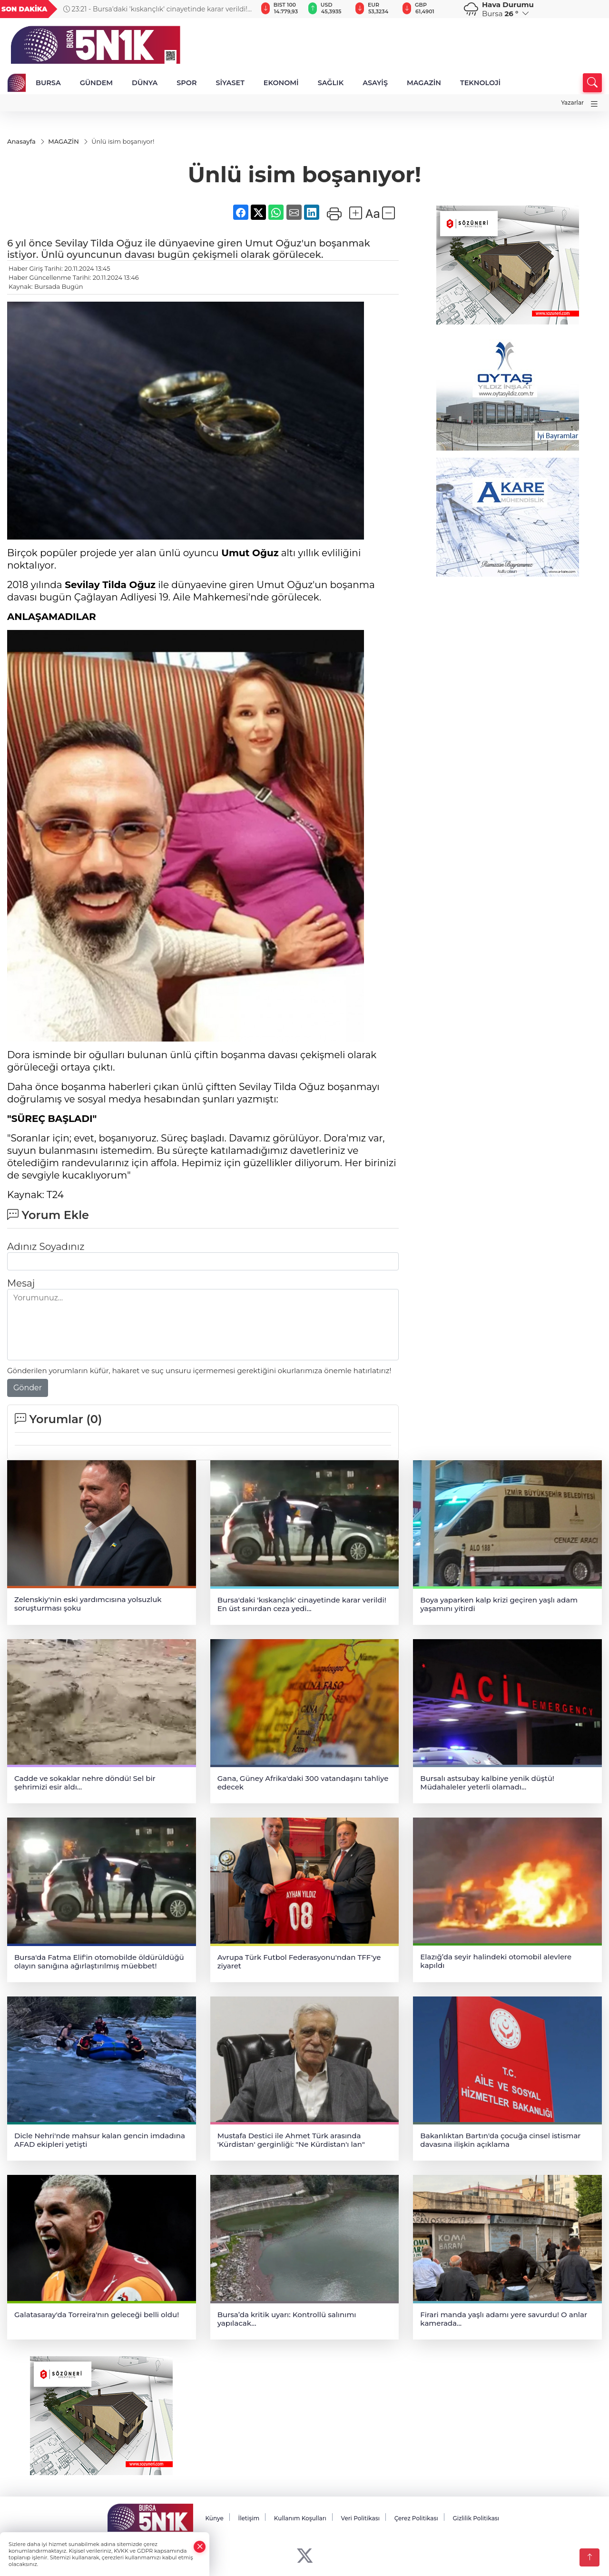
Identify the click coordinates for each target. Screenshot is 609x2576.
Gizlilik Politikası (475, 2518)
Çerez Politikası (416, 2518)
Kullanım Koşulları (300, 2518)
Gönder (27, 1388)
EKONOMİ (281, 83)
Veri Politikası (360, 2518)
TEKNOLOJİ (480, 83)
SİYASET (230, 83)
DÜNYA (144, 83)
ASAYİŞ (375, 83)
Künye (214, 2518)
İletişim (248, 2518)
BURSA (48, 83)
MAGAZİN (424, 83)
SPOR (186, 83)
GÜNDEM (96, 83)
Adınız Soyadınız (45, 1247)
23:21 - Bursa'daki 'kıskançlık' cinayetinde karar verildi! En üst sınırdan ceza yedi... (155, 9)
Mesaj (21, 1283)
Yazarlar (572, 102)
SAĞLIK (331, 83)
